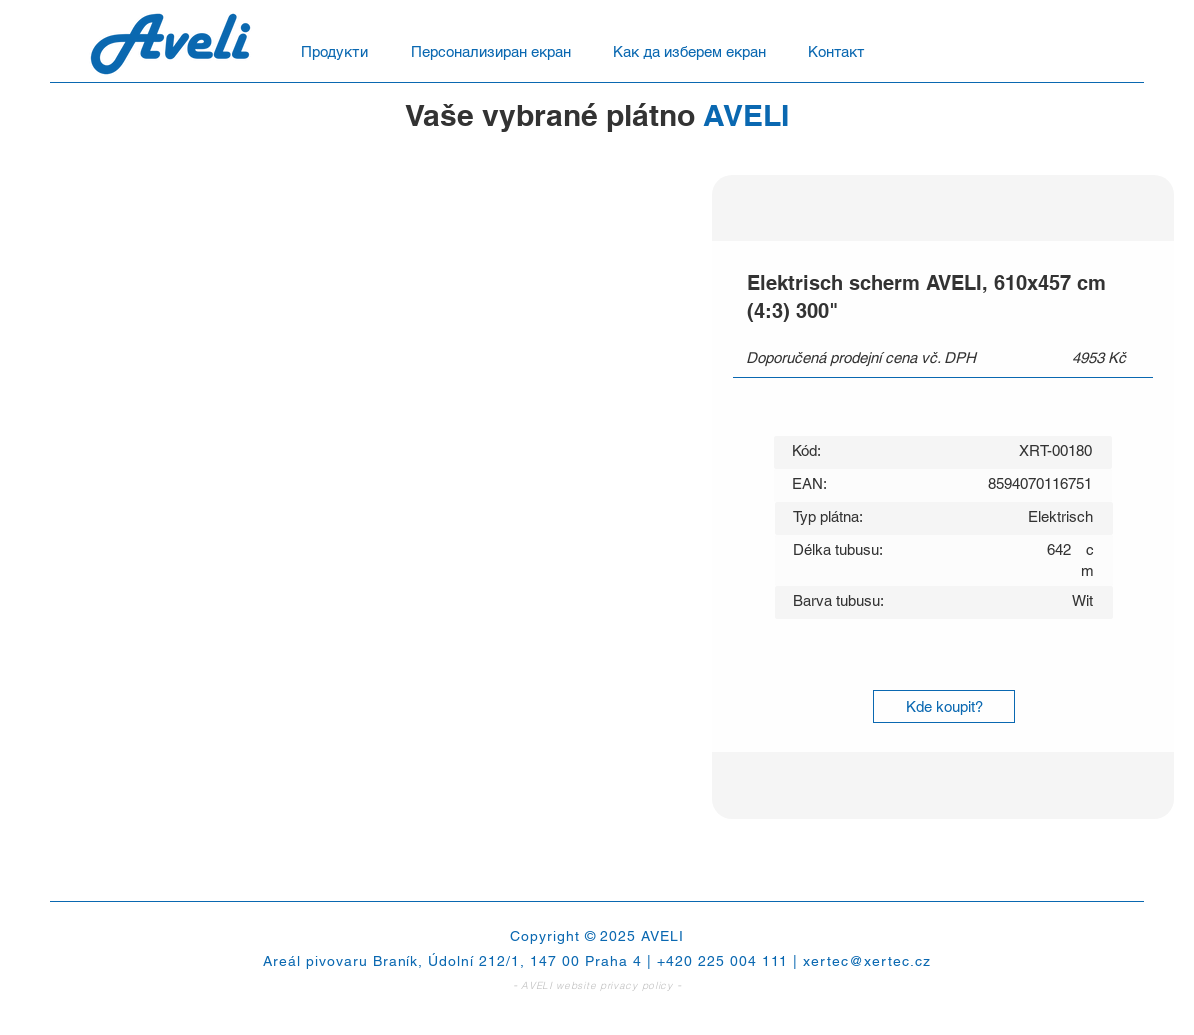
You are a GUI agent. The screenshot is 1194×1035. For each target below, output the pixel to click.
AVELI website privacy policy (597, 985)
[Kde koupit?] (944, 706)
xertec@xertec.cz (867, 961)
